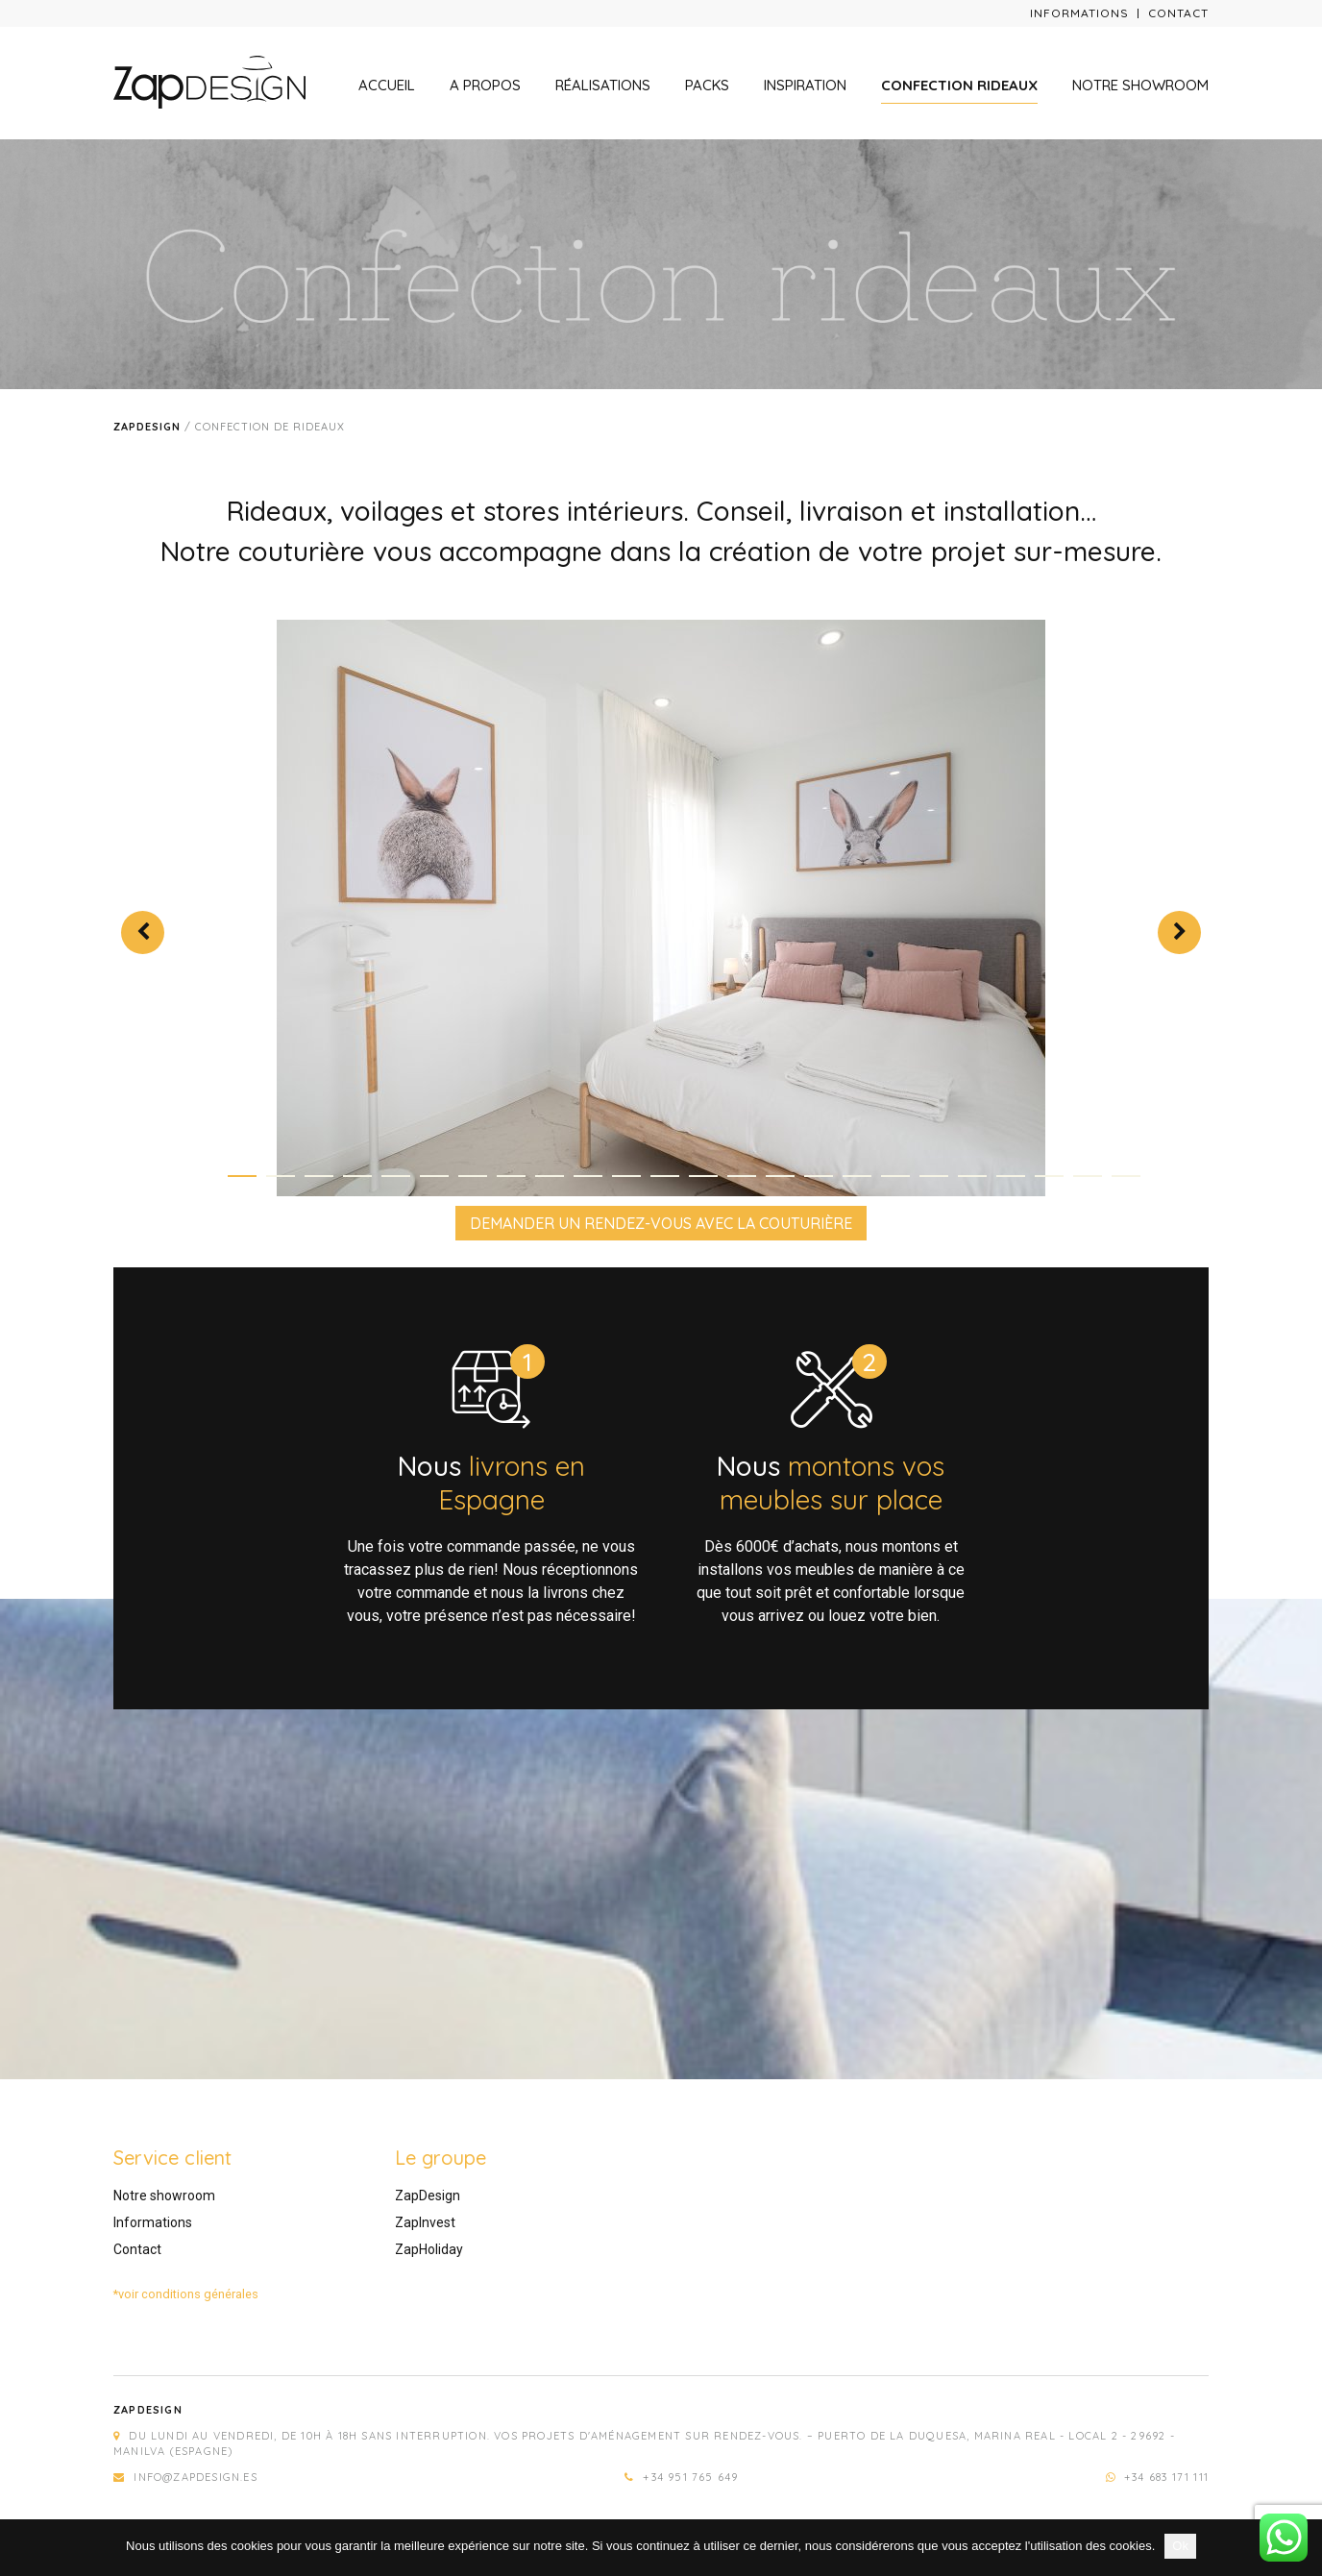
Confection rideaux (959, 85)
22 (1049, 1176)
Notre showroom (1140, 85)
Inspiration (805, 85)
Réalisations (602, 85)
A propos (485, 85)
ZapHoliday (429, 2249)
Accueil (386, 85)
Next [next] (1179, 932)
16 (818, 1176)
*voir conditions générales (185, 2294)
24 (1126, 1176)
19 (933, 1176)
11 (626, 1176)
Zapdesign (147, 426)
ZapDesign (427, 2195)
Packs (707, 85)
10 (588, 1176)
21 (1010, 1176)
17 (857, 1176)
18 (895, 1176)
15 (780, 1176)
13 (703, 1176)
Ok (1180, 2546)
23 (1087, 1176)
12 (664, 1176)
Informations (1079, 13)
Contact (1178, 13)
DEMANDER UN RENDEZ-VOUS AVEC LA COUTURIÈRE (661, 1223)
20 (972, 1176)
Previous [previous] (142, 932)
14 (741, 1176)
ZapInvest (425, 2222)
